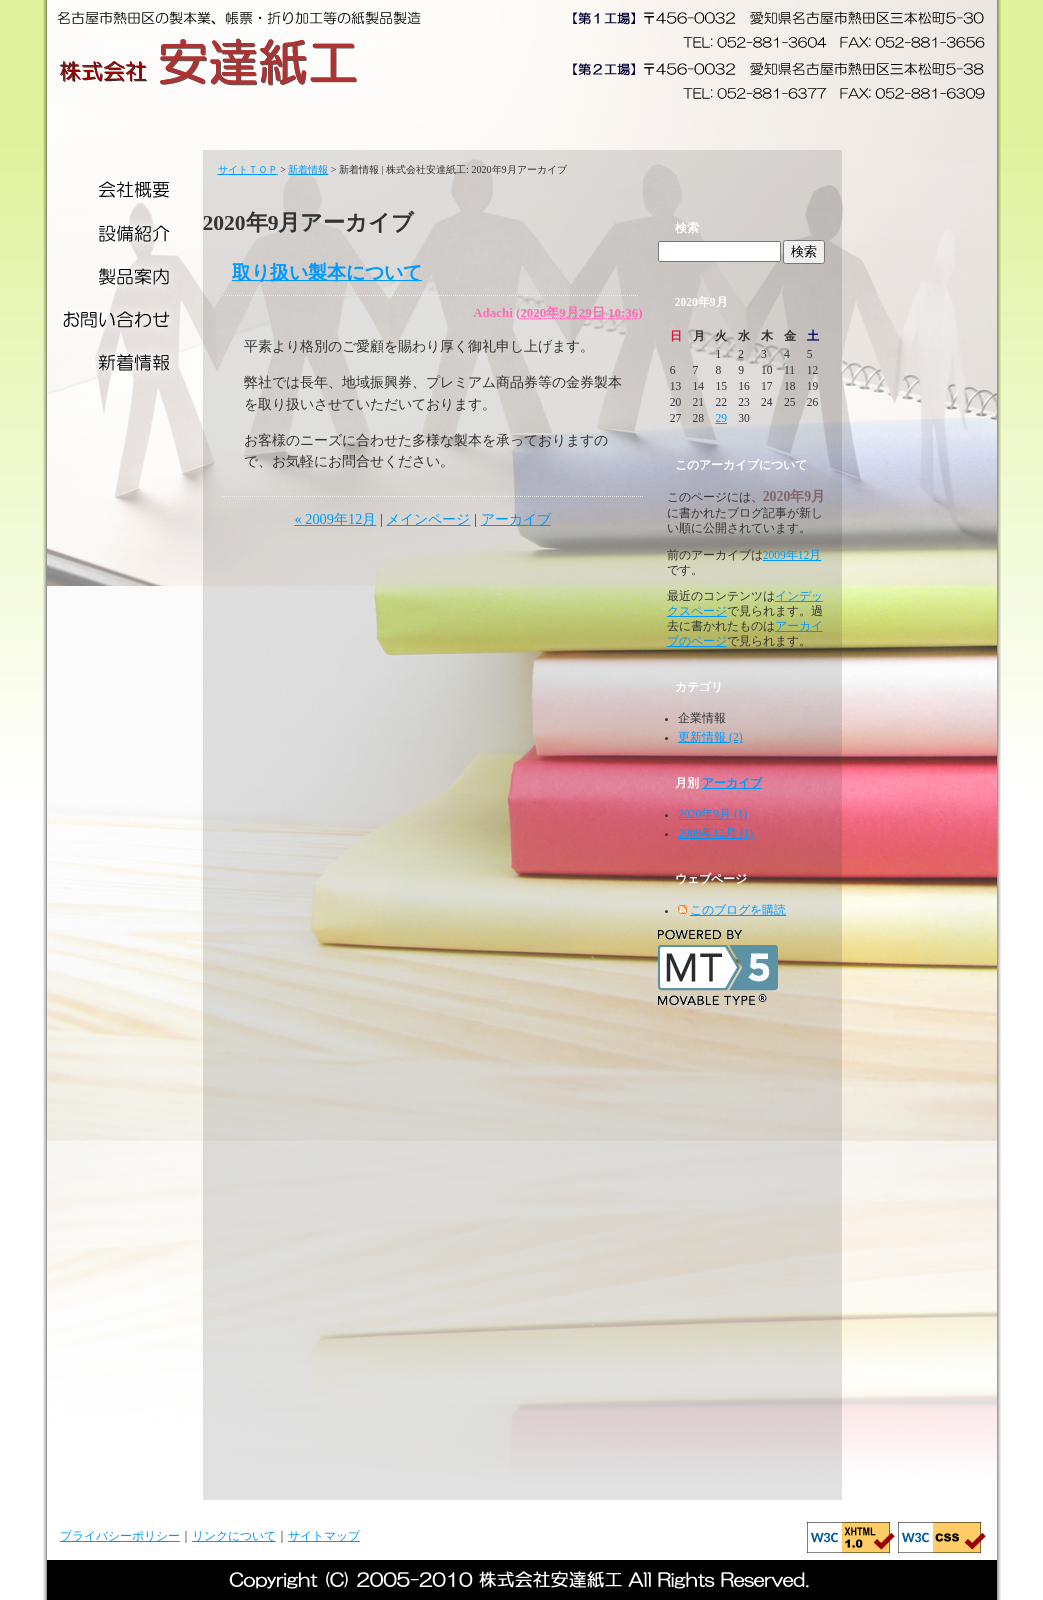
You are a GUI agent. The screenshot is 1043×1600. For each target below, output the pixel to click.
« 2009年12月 (335, 519)
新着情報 (125, 367)
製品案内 (125, 277)
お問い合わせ (125, 322)
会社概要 (125, 190)
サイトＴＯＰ (248, 169)
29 (721, 418)
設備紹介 (125, 232)
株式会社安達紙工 (209, 62)
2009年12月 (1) (715, 833)
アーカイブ (516, 519)
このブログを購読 (738, 910)
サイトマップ (324, 1536)
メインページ (428, 519)
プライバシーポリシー (120, 1536)
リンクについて (234, 1536)
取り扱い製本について (327, 272)
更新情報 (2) (710, 737)
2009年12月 (792, 555)
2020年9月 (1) (712, 814)
